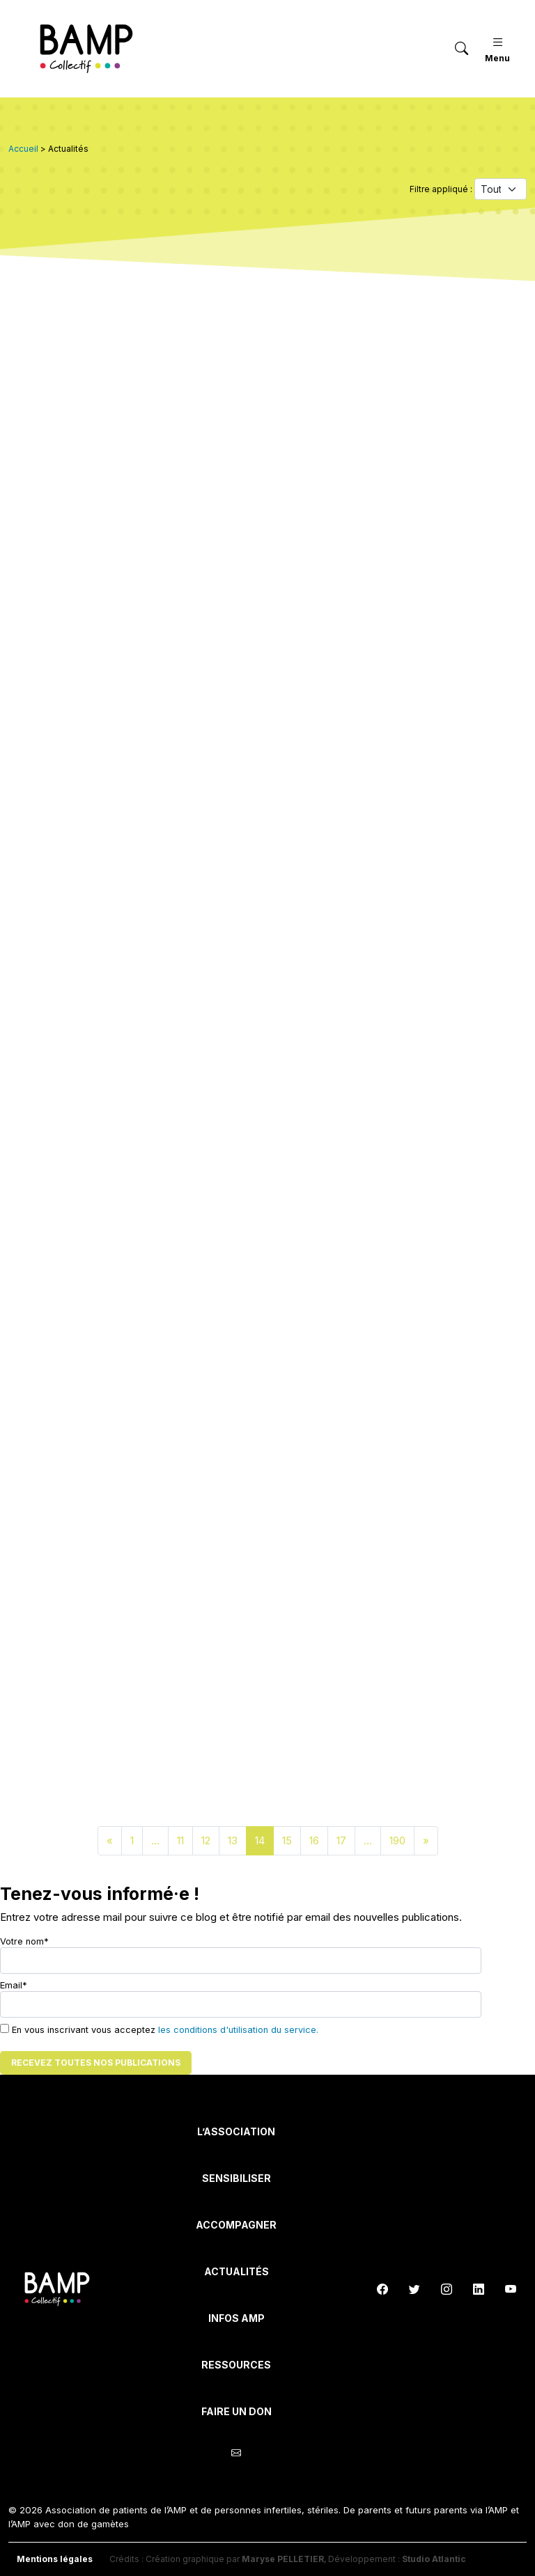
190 (397, 1840)
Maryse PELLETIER (283, 2559)
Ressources (236, 2365)
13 (233, 1840)
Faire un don (236, 2411)
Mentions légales (55, 2559)
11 (180, 1840)
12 (205, 1840)
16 (314, 1840)
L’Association (236, 2131)
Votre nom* (240, 1955)
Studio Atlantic (434, 2559)
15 (287, 1840)
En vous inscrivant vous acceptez (159, 2029)
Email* (240, 1999)
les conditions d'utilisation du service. (238, 2030)
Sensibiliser (236, 2178)
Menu (497, 48)
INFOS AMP (236, 2318)
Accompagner (236, 2225)
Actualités (236, 2271)
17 (341, 1840)
